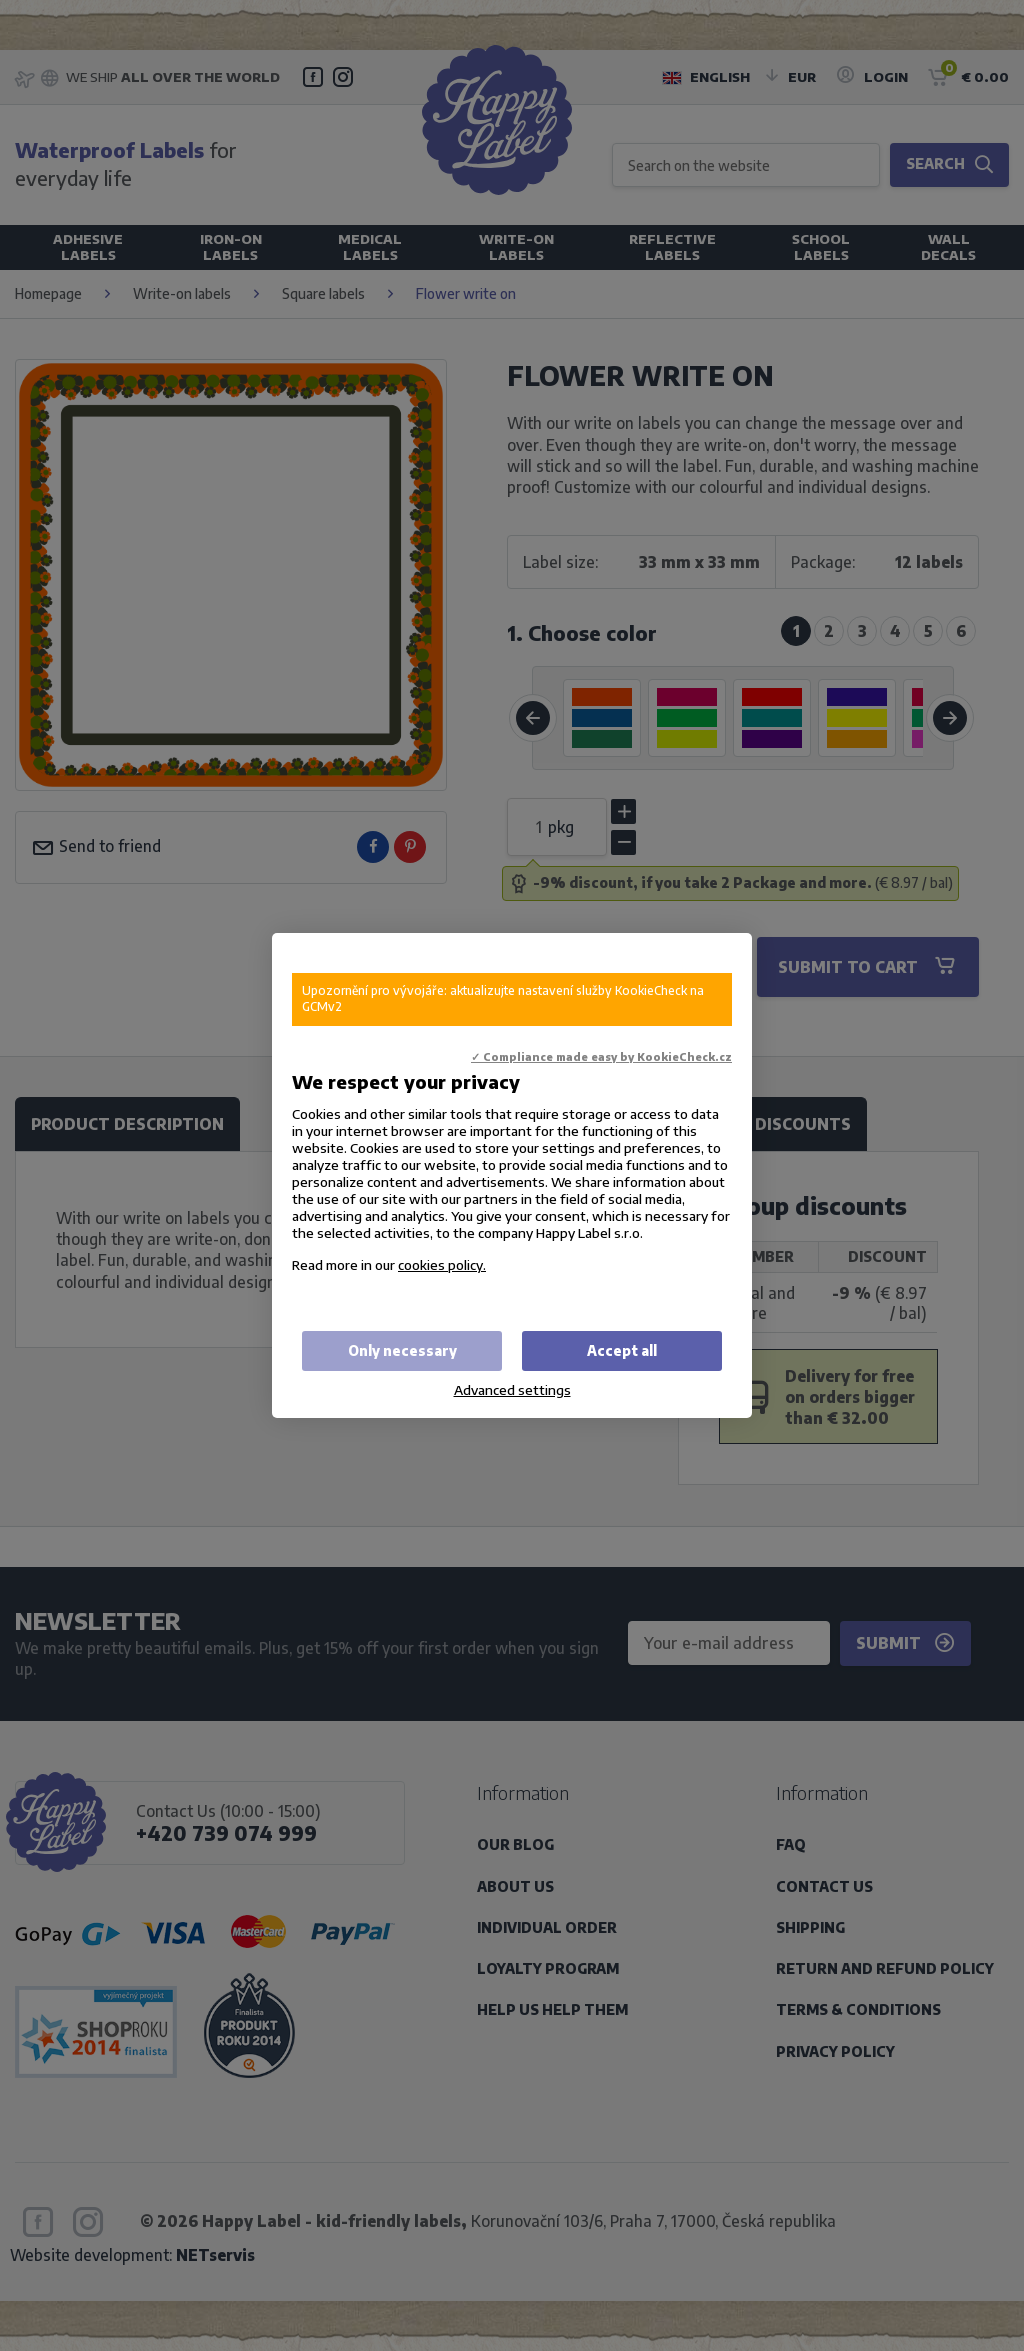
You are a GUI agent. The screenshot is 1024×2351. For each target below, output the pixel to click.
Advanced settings (512, 1389)
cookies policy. (442, 1264)
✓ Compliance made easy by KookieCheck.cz (601, 1056)
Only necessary (402, 1350)
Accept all (622, 1350)
